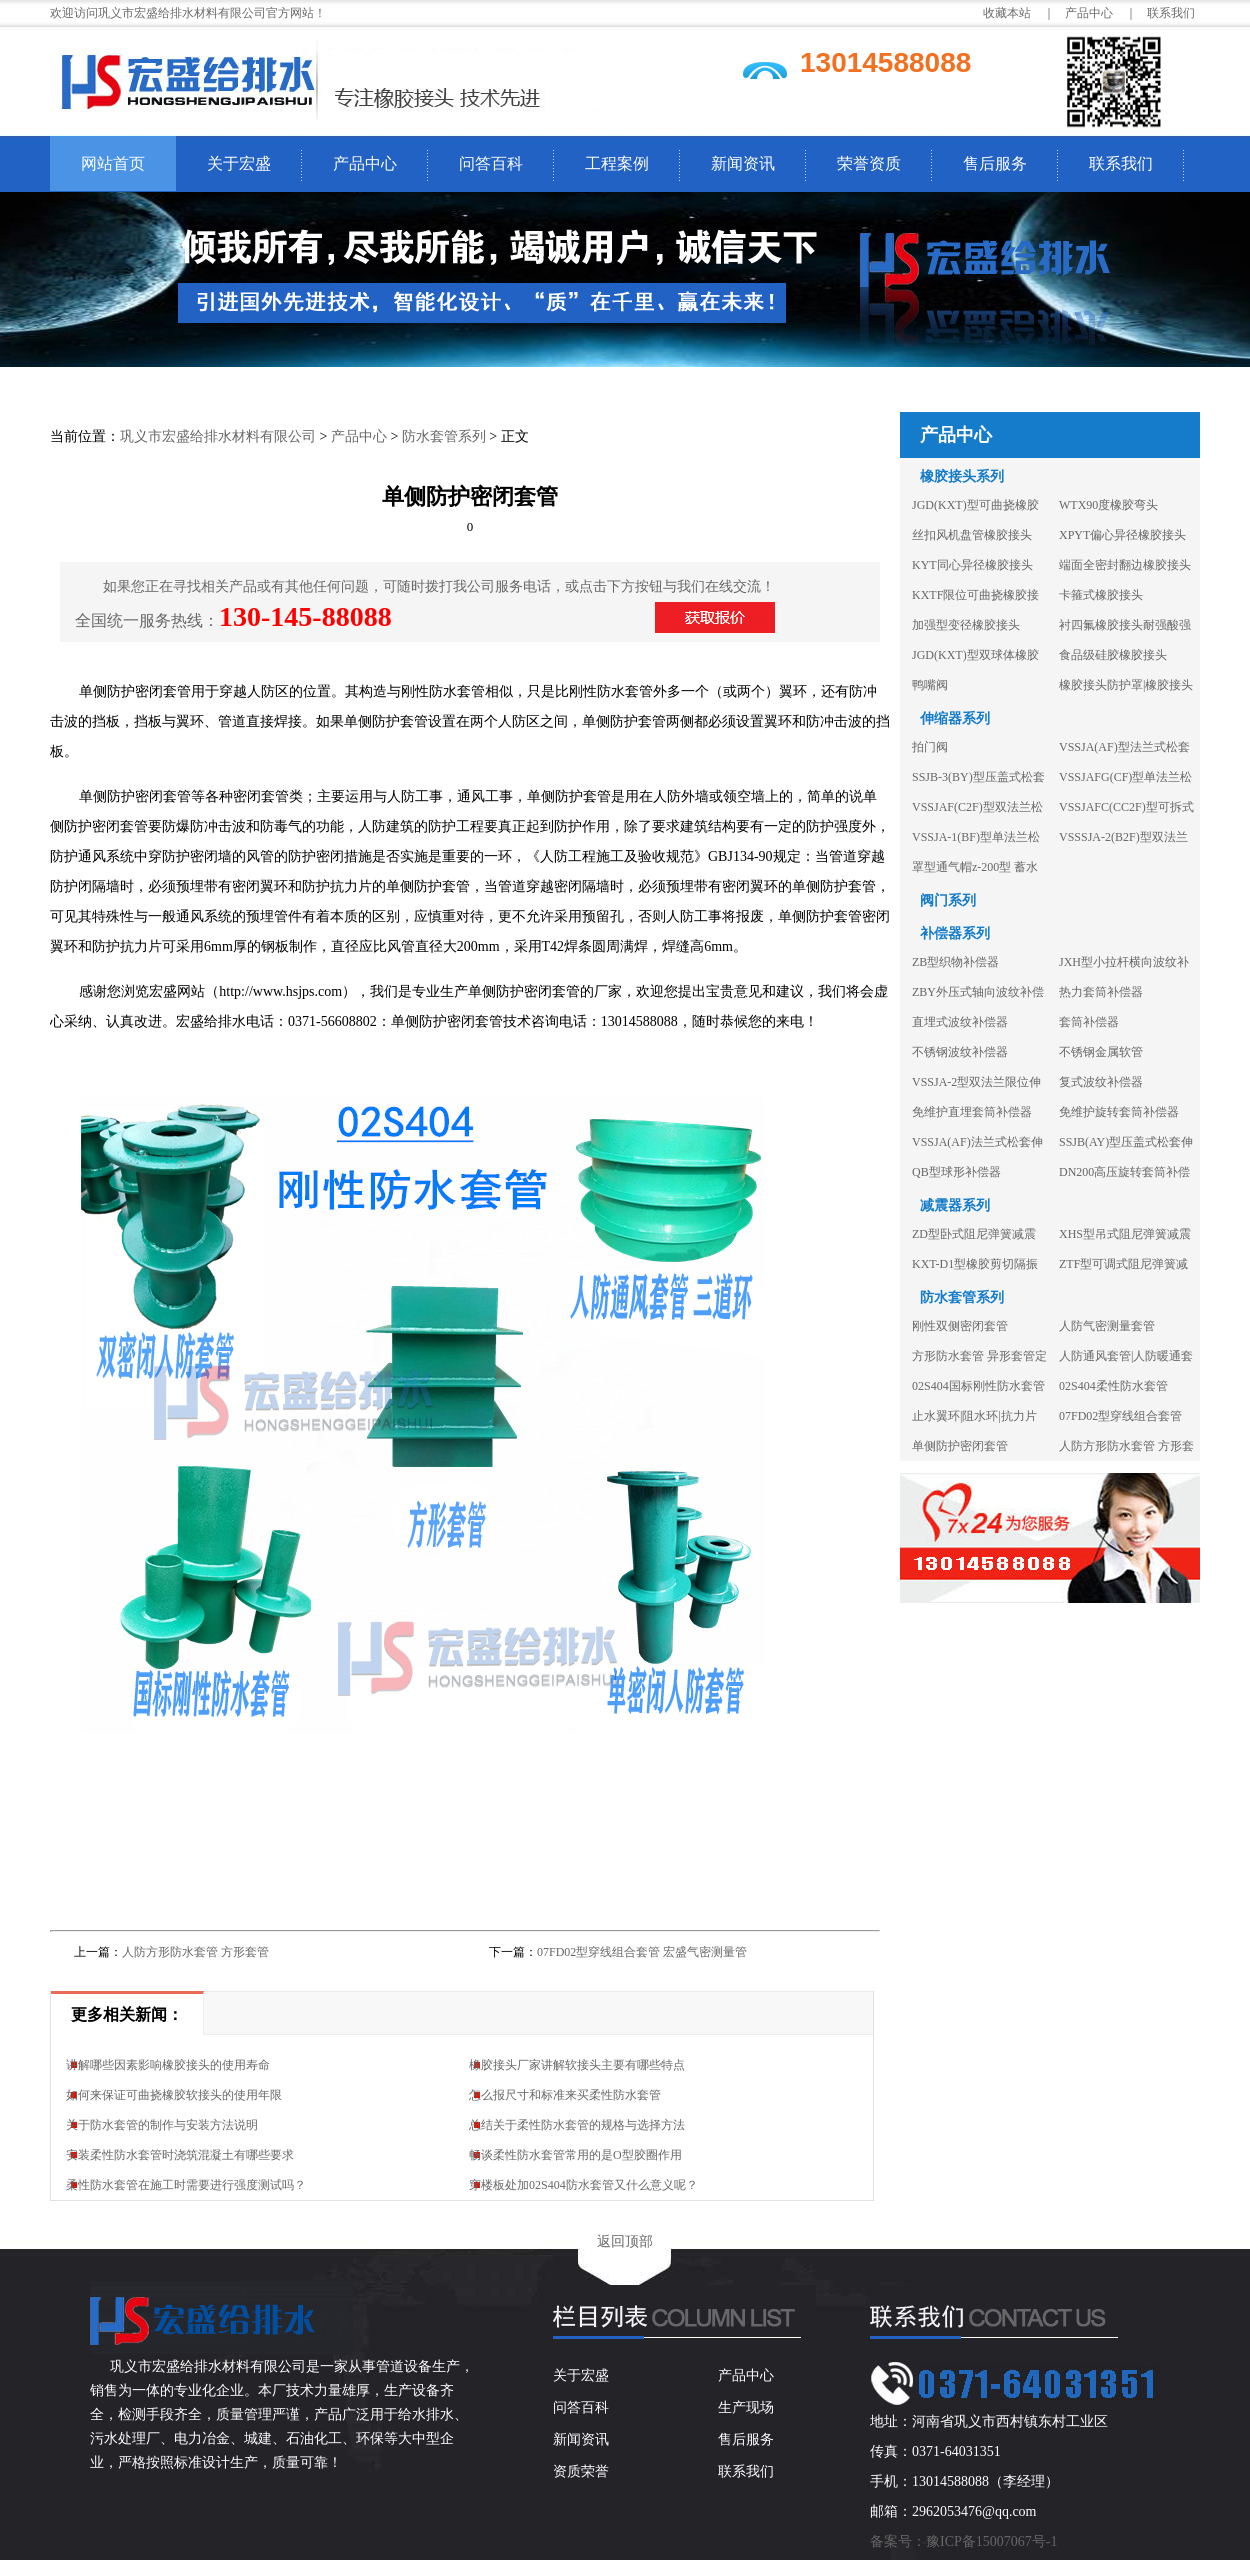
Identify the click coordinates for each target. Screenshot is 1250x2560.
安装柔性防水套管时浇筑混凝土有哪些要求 (180, 2155)
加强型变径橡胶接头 (966, 625)
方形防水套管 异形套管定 (979, 1356)
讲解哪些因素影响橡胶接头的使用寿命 (168, 2065)
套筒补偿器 (1089, 1022)
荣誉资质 (869, 163)
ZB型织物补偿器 (955, 962)
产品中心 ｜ (1101, 13)
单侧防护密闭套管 (960, 1446)
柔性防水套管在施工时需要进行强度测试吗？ (186, 2185)
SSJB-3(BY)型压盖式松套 (978, 777)
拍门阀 (930, 747)
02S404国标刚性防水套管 (978, 1386)
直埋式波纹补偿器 (960, 1022)
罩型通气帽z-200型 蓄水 (975, 867)
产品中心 (365, 163)
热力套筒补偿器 (1101, 992)
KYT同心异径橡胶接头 (972, 565)
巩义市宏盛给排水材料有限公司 (218, 436)
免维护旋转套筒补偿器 (1119, 1112)
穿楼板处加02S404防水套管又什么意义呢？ (583, 2185)
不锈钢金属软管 (1101, 1052)
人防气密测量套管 (1107, 1326)
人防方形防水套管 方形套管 (195, 1952)
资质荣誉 (581, 2471)
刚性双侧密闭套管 (960, 1326)
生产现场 (746, 2407)
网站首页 (113, 163)
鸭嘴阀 (930, 685)
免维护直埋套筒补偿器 (972, 1112)
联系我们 (1171, 13)
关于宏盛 (239, 163)
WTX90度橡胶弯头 (1108, 505)
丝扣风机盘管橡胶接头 (972, 535)
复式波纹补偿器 (1101, 1082)
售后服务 (995, 163)
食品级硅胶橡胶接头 (1113, 655)
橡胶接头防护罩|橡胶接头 (1126, 685)
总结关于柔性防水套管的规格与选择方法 (577, 2125)
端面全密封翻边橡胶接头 (1125, 565)
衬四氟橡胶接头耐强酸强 (1125, 625)
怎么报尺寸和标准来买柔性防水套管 (565, 2095)
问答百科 (491, 163)
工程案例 (617, 163)
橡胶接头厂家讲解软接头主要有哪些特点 (577, 2065)
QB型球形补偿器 (956, 1172)
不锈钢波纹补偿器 (960, 1052)
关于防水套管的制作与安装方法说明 (162, 2125)
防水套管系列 (444, 436)
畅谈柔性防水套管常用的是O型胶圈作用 (575, 2155)
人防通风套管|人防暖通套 (1126, 1356)
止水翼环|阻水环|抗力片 (974, 1416)
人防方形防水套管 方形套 (1126, 1446)
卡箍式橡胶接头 (1101, 595)
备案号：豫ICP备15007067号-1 (963, 2541)
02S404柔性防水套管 (1113, 1386)
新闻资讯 (743, 163)
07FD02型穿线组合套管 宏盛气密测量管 (642, 1952)
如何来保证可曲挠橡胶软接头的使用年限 (174, 2095)
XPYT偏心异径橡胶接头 (1122, 535)
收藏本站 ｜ (1019, 13)
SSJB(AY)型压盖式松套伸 (1126, 1142)
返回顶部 (625, 2241)
